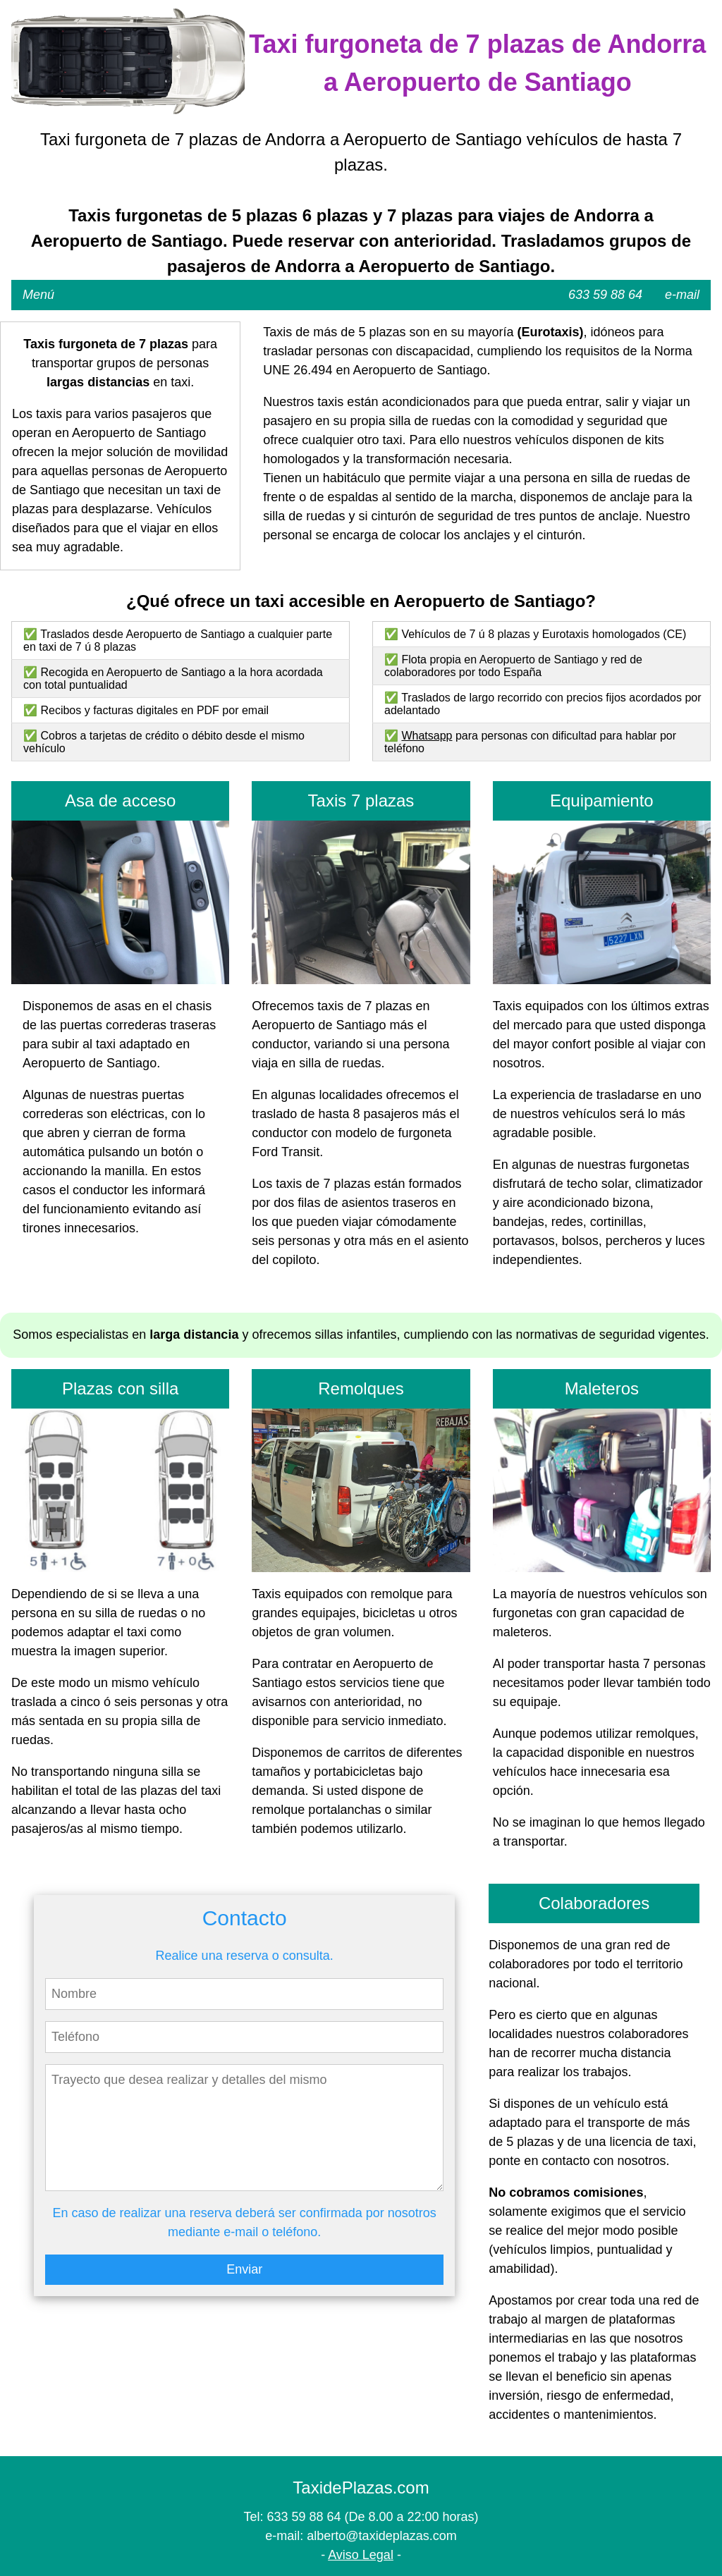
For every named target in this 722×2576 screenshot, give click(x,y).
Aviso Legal (360, 2555)
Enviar (244, 2269)
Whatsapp (426, 736)
